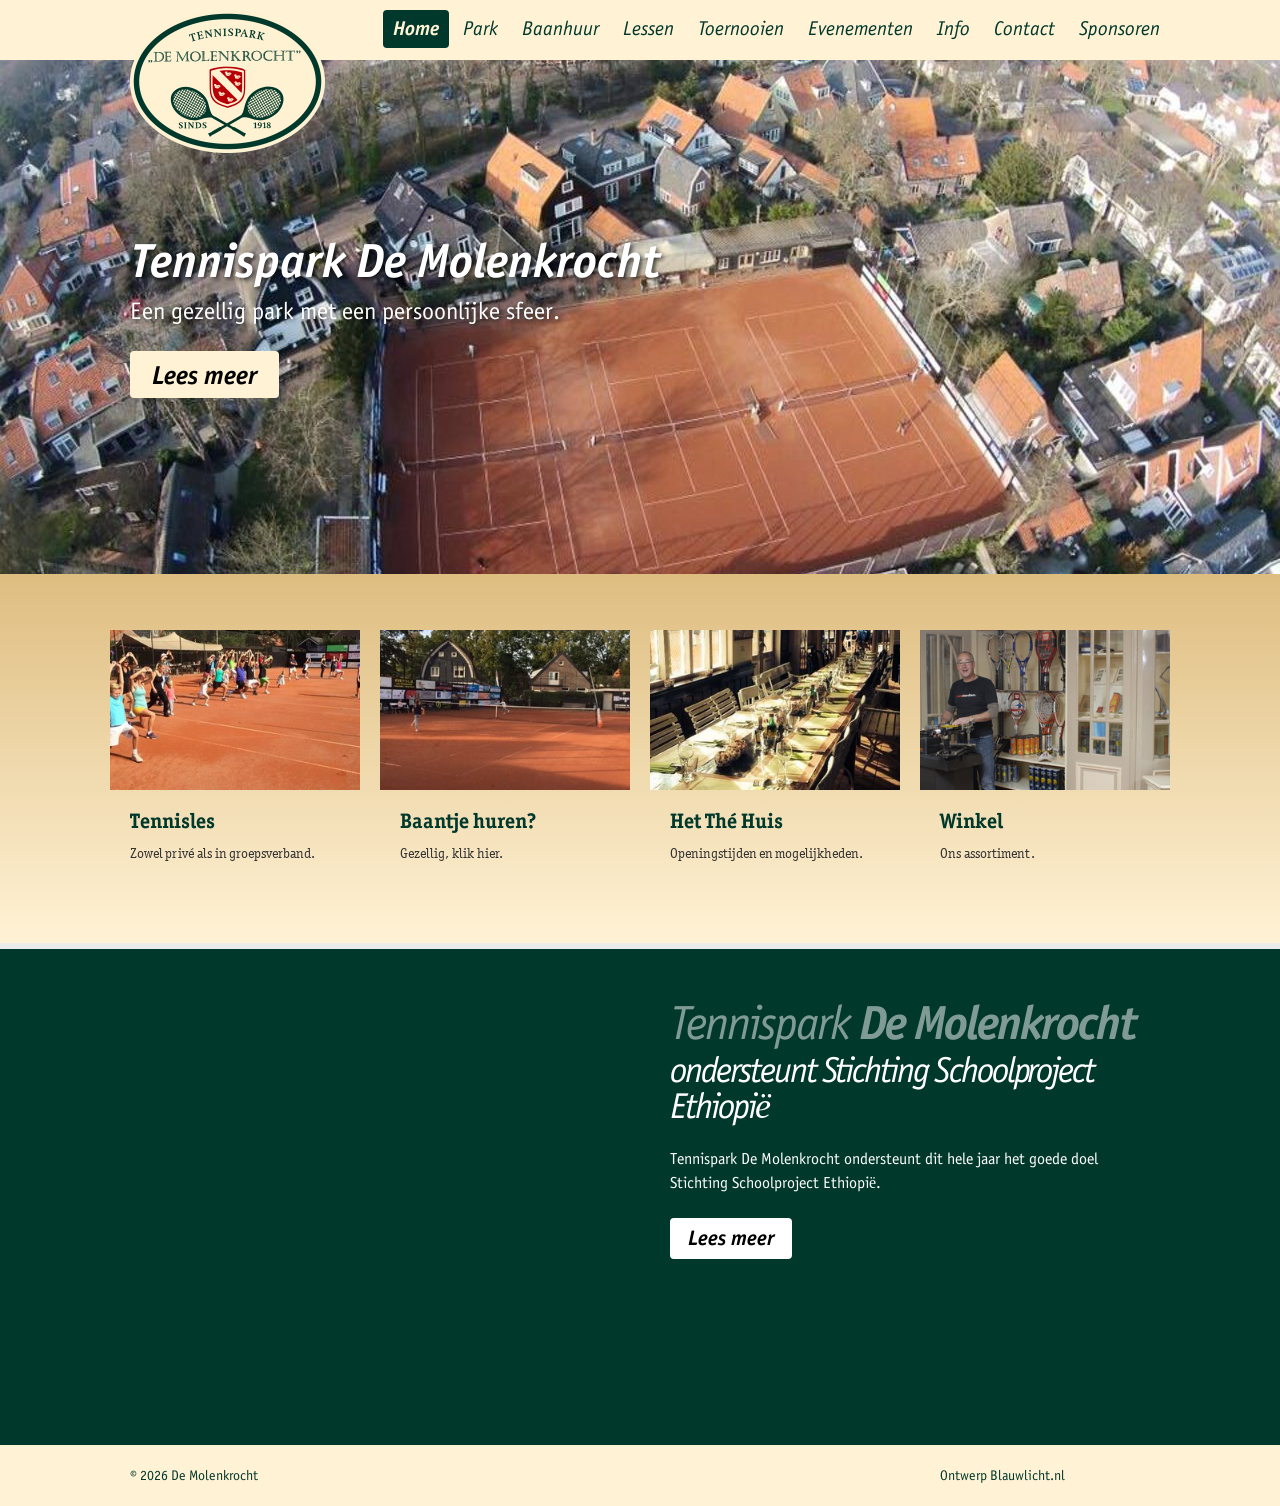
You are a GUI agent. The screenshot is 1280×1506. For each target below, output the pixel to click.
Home (416, 28)
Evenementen (860, 28)
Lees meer (204, 374)
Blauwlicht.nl (1027, 1475)
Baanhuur (560, 28)
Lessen (648, 28)
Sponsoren (1119, 28)
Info (953, 28)
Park (480, 28)
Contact (1024, 28)
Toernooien (741, 28)
